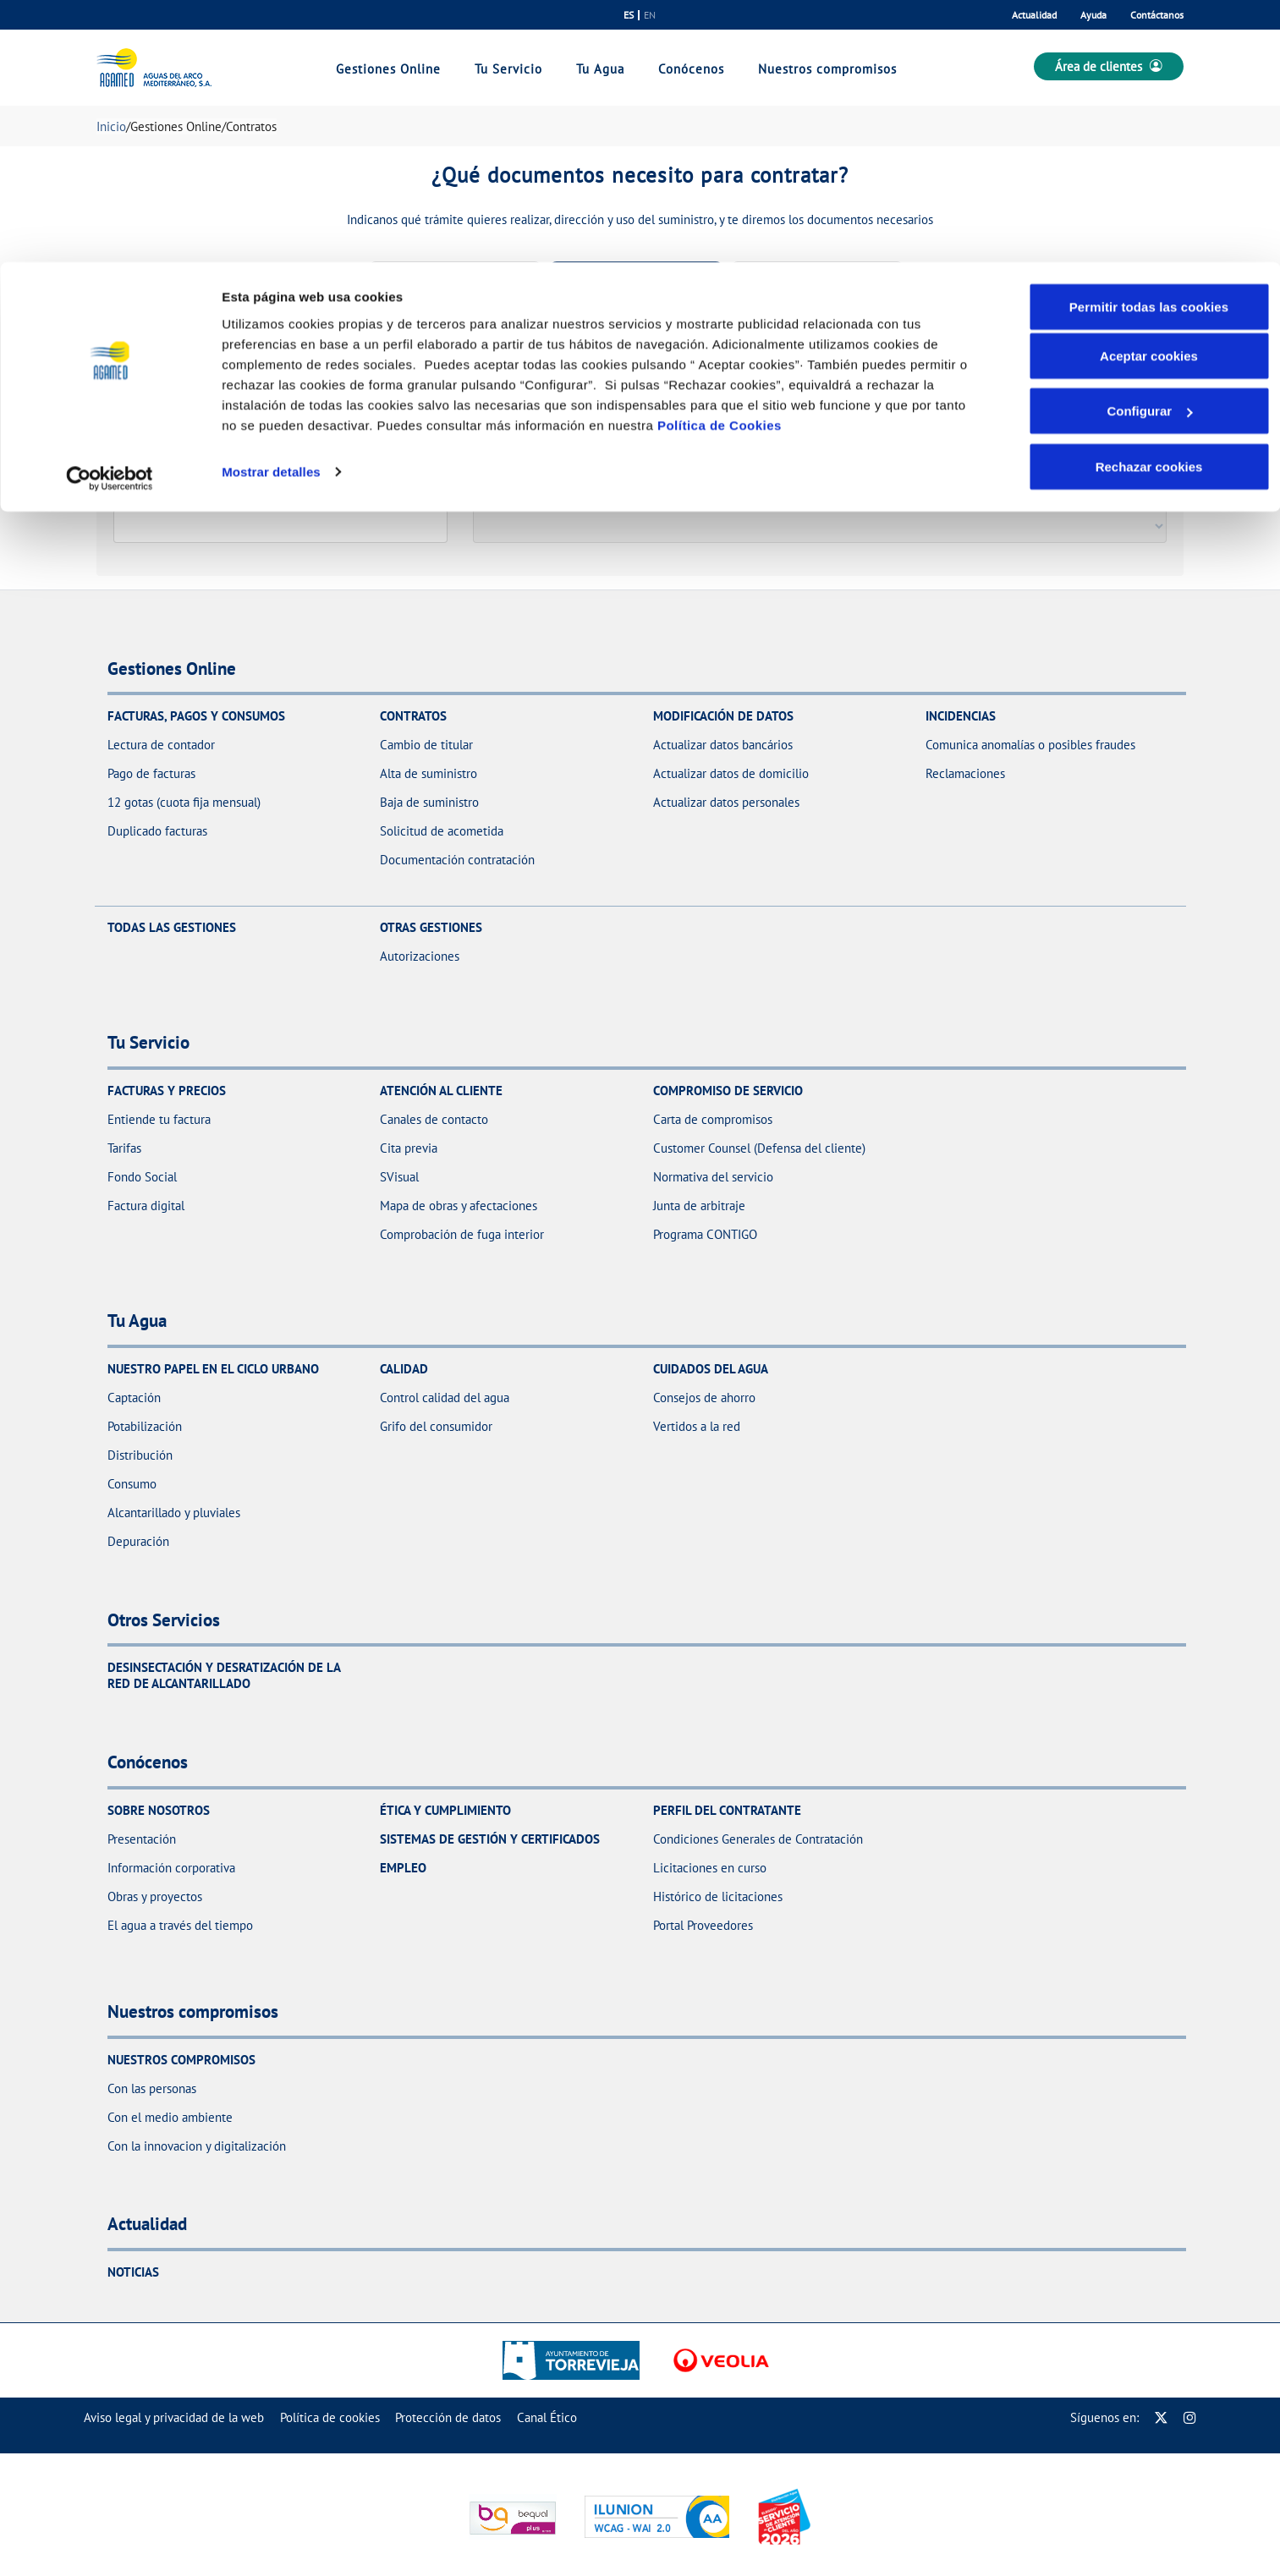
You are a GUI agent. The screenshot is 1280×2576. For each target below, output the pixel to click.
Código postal (153, 494)
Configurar (1149, 149)
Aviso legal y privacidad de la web (174, 2417)
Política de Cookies (719, 163)
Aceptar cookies (1149, 93)
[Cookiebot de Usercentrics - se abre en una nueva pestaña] (110, 216)
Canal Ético (547, 2417)
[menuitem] (174, 2417)
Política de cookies (330, 2417)
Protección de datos (448, 2417)
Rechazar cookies (1149, 204)
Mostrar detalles (271, 209)
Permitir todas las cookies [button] (1149, 44)
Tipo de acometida (525, 494)
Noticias (133, 2272)
